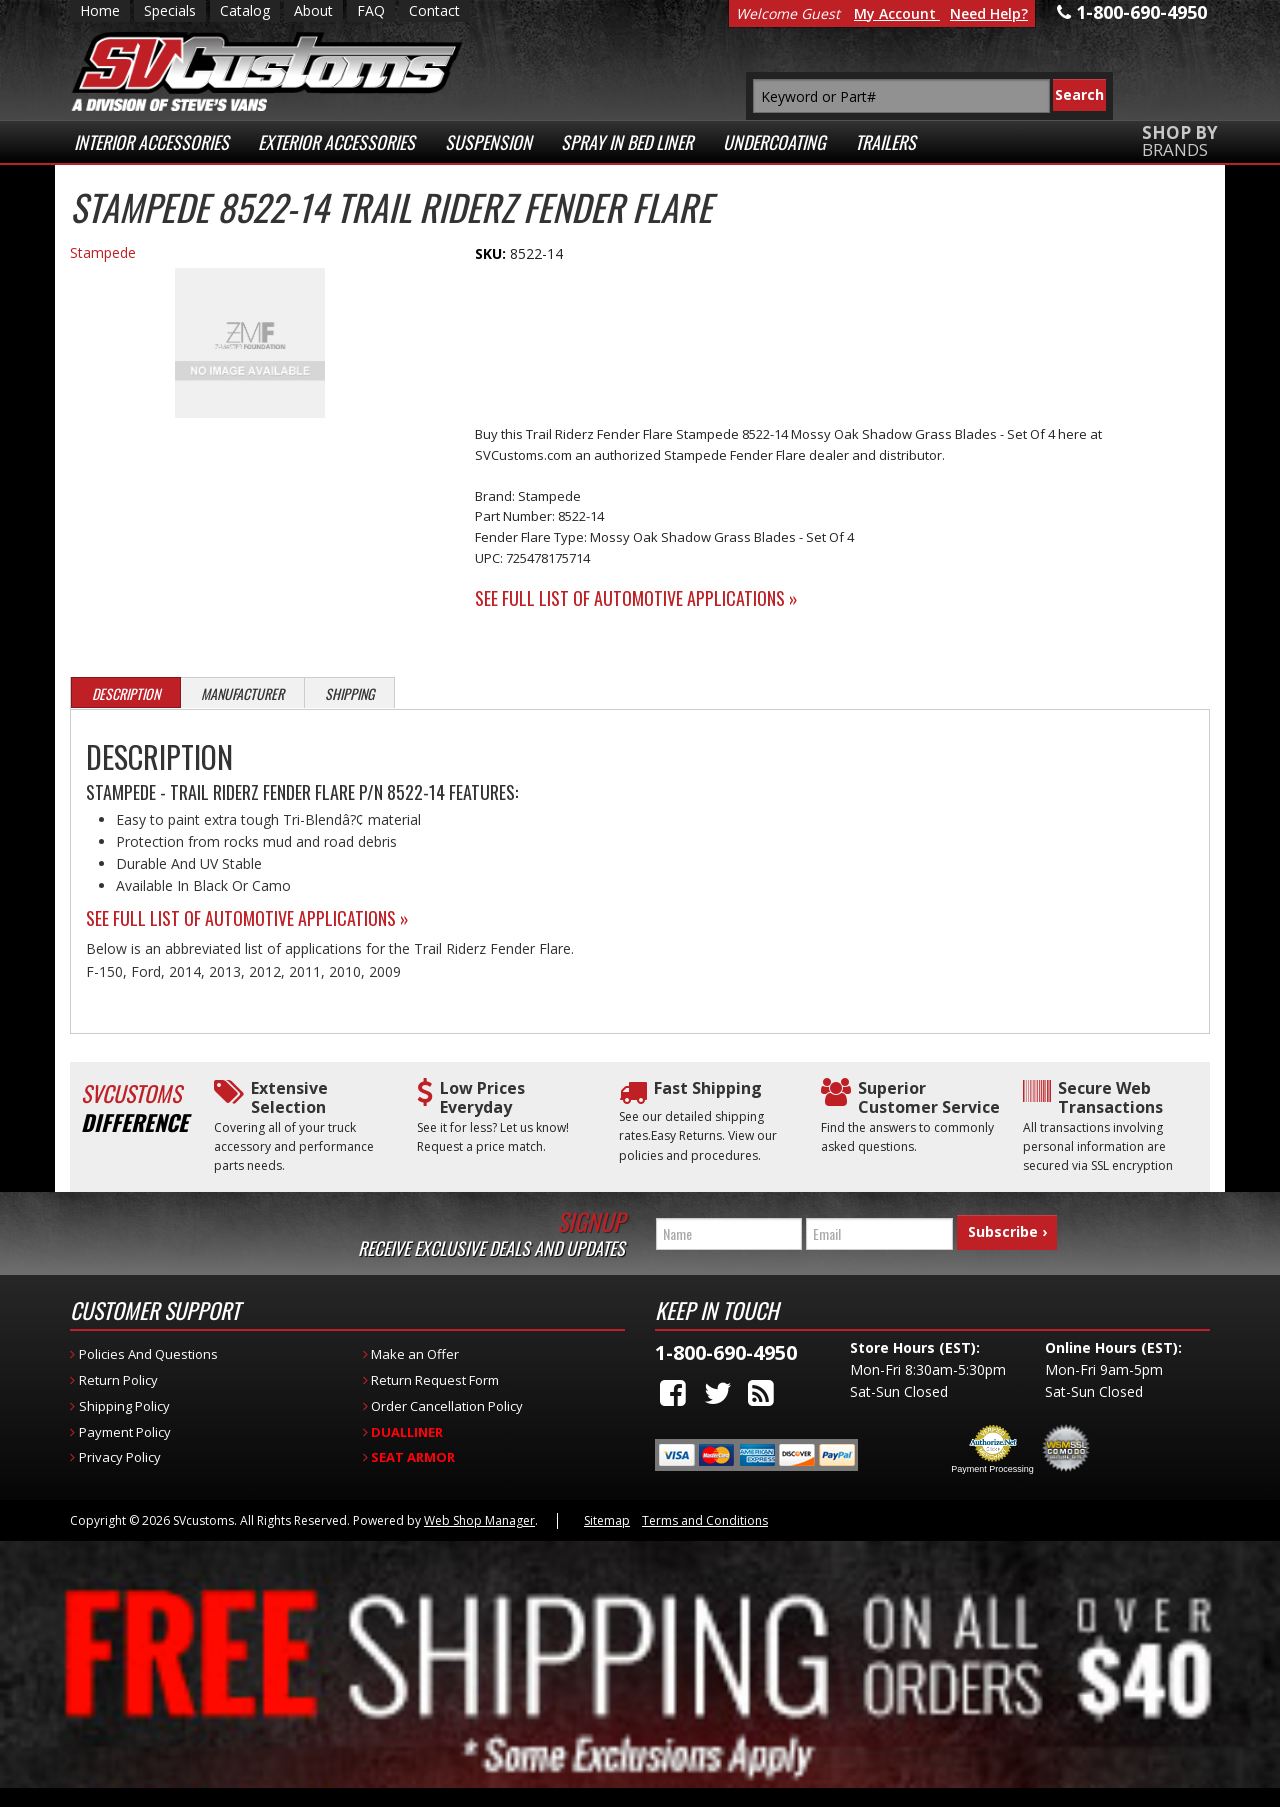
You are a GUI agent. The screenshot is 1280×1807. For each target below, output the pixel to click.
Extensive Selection (289, 1098)
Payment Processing (992, 1469)
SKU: (492, 253)
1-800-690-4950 (726, 1352)
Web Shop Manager (479, 1520)
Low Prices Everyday (482, 1098)
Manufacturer (242, 693)
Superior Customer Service (929, 1098)
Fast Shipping (708, 1088)
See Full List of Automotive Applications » (636, 598)
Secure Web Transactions (1110, 1098)
